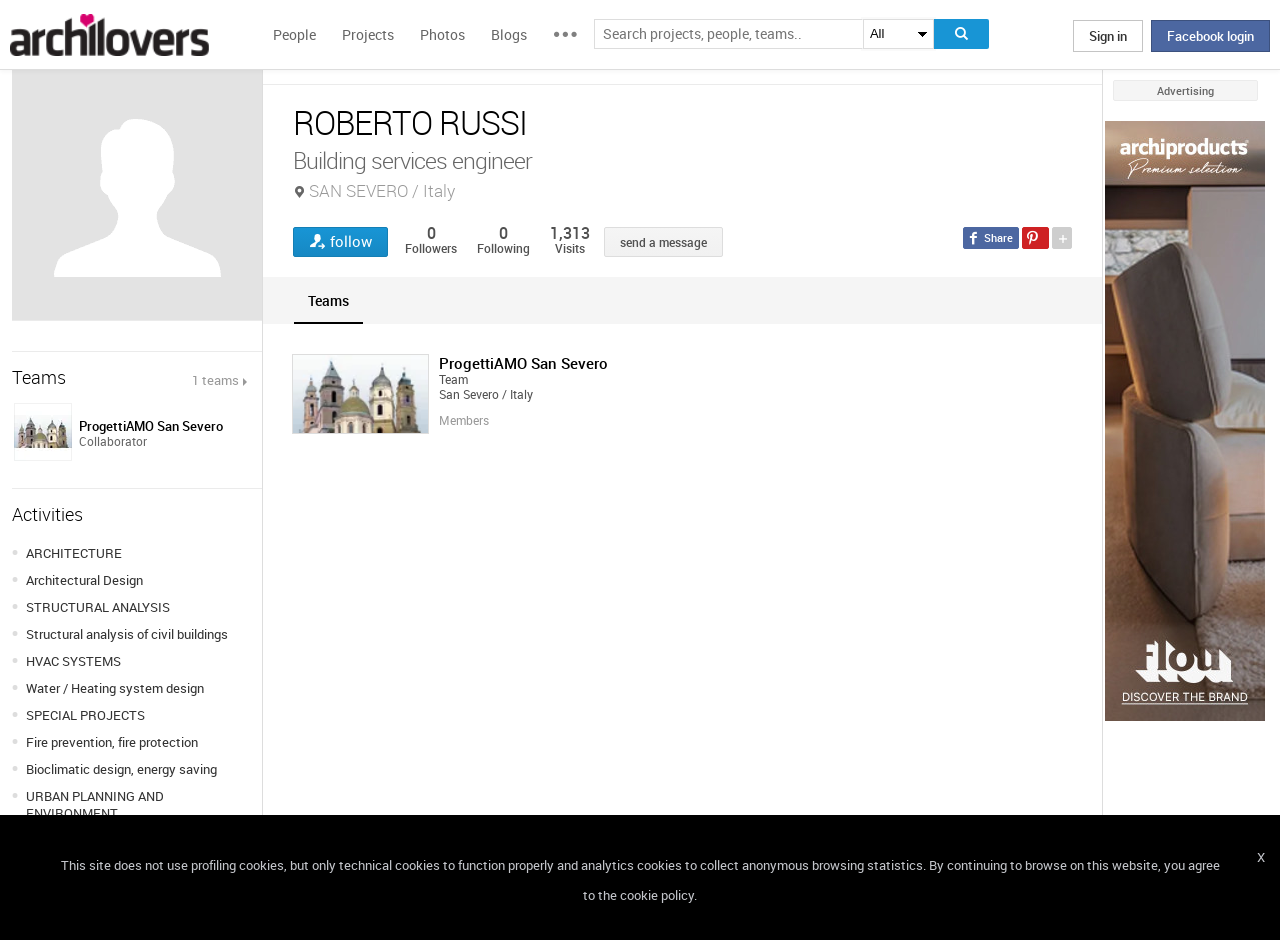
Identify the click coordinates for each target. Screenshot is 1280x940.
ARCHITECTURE (74, 553)
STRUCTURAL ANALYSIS (98, 607)
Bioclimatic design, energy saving (121, 769)
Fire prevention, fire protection (112, 742)
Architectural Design (84, 580)
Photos (442, 34)
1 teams (215, 380)
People (294, 34)
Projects (368, 34)
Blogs (509, 34)
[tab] (328, 300)
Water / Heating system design (115, 688)
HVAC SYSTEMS (73, 661)
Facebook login (1210, 36)
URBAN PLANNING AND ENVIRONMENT (95, 804)
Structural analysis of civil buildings (127, 634)
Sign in (1108, 36)
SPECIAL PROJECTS (85, 715)
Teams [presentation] (328, 300)
